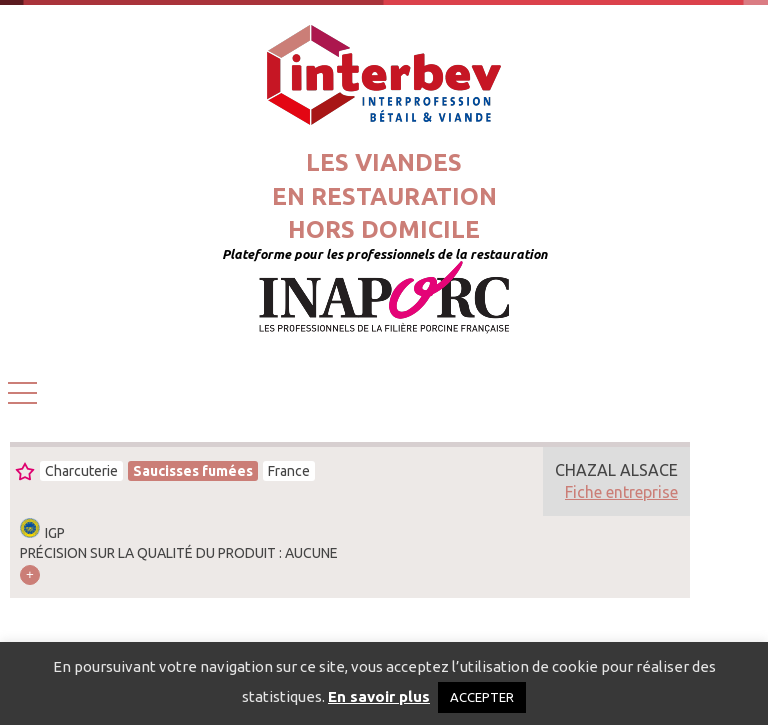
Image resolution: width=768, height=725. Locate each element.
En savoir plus (379, 696)
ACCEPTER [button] (482, 697)
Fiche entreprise (621, 492)
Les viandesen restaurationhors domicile (384, 196)
